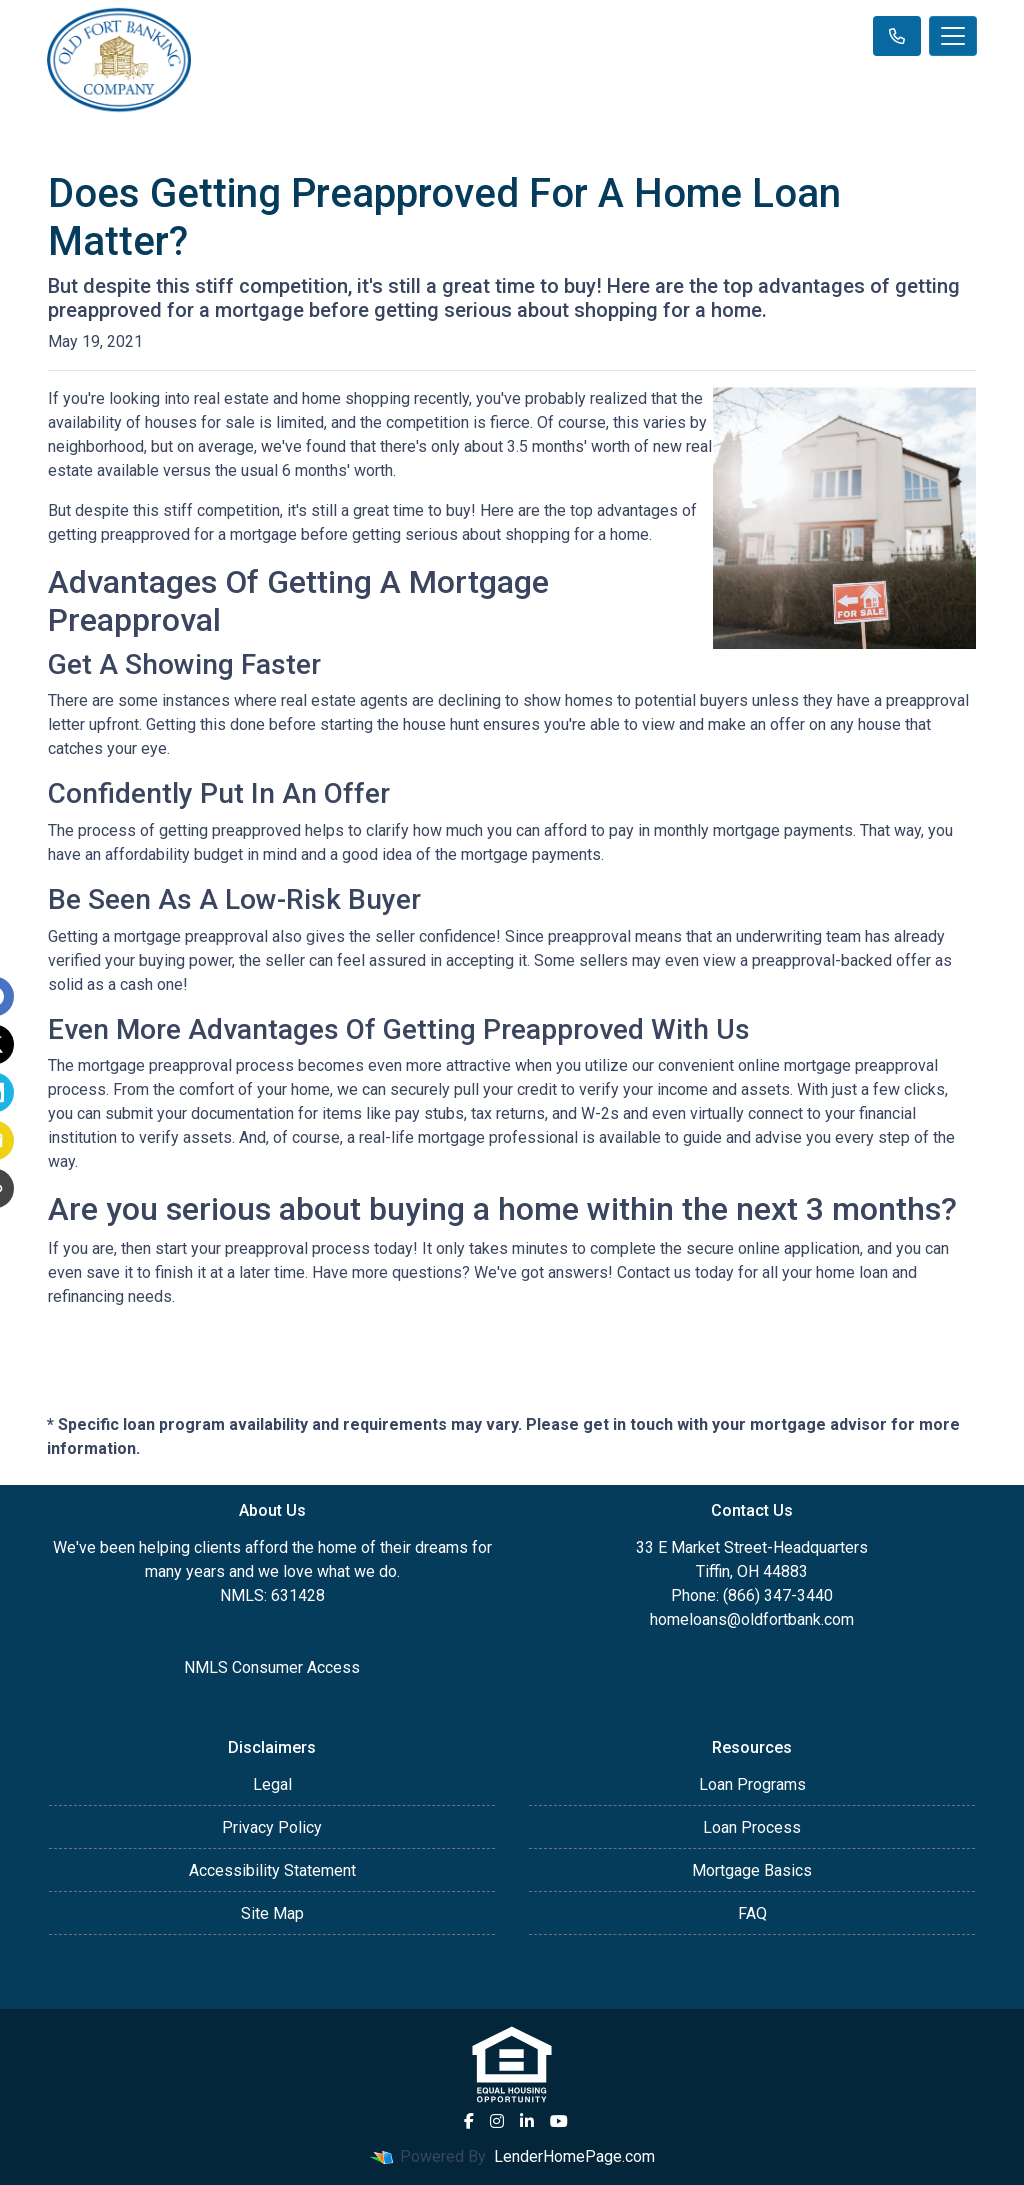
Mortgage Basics (752, 1870)
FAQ (752, 1913)
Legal (272, 1784)
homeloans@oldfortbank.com (752, 1619)
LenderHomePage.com (574, 2156)
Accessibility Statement (272, 1870)
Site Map (272, 1913)
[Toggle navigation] (953, 36)
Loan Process (752, 1827)
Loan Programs (752, 1784)
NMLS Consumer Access (272, 1667)
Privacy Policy (272, 1827)
